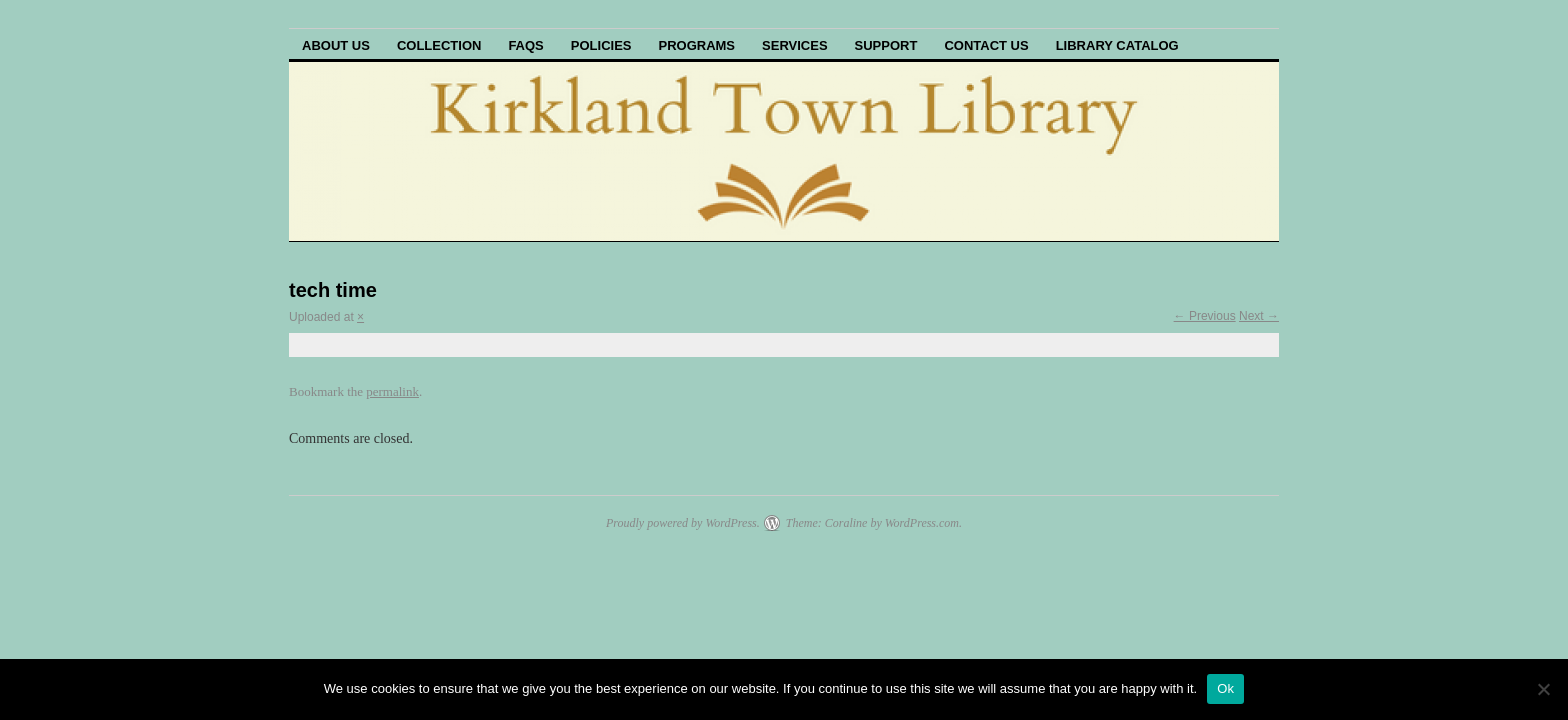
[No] (1543, 689)
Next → (1259, 316)
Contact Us (986, 45)
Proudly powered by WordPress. (683, 523)
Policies (601, 45)
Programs (696, 45)
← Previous (1205, 316)
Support (886, 45)
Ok (1225, 688)
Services (795, 45)
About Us (336, 45)
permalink (392, 391)
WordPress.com (922, 523)
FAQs (525, 45)
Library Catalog (1117, 45)
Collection (439, 45)
